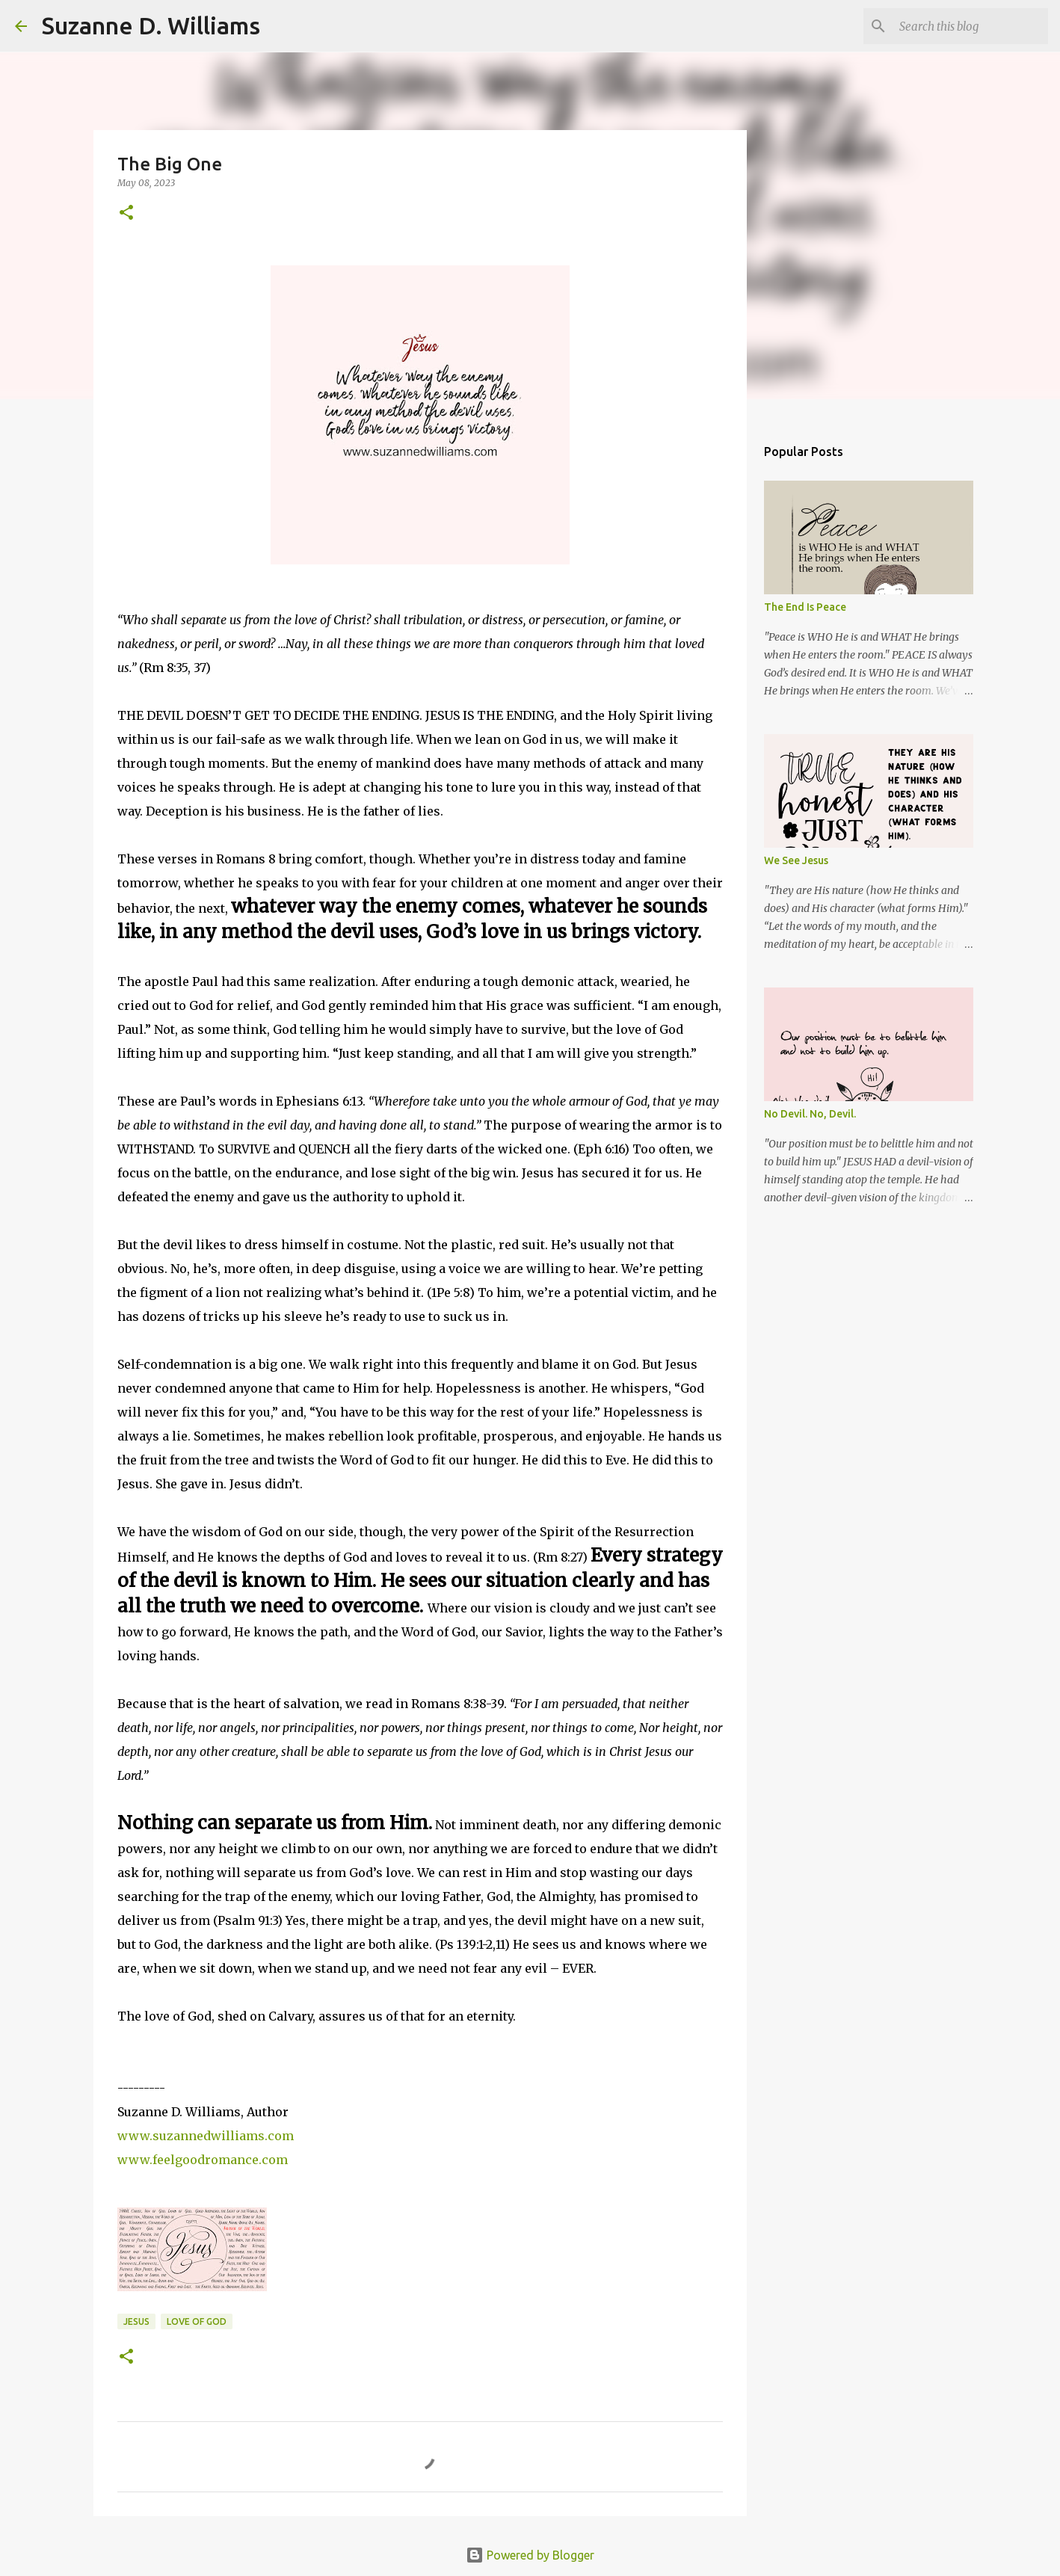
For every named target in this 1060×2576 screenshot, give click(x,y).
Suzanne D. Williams (151, 25)
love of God (197, 2321)
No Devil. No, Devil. (810, 1114)
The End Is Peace (805, 607)
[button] (126, 213)
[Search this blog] (969, 26)
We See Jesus (796, 860)
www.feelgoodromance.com (202, 2159)
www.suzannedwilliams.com (205, 2135)
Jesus (136, 2321)
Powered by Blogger (530, 2555)
